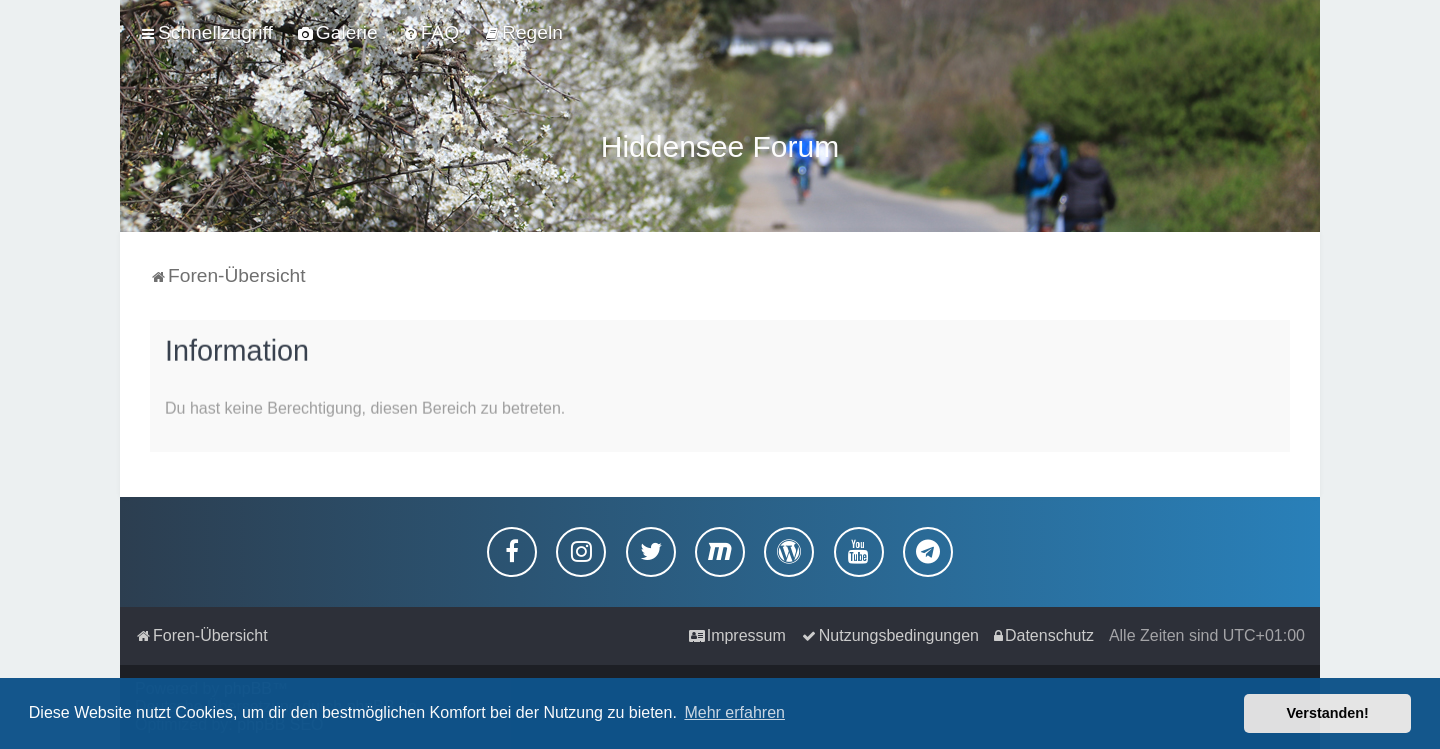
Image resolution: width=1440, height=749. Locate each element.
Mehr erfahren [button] (734, 712)
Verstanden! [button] (1328, 713)
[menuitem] (338, 33)
